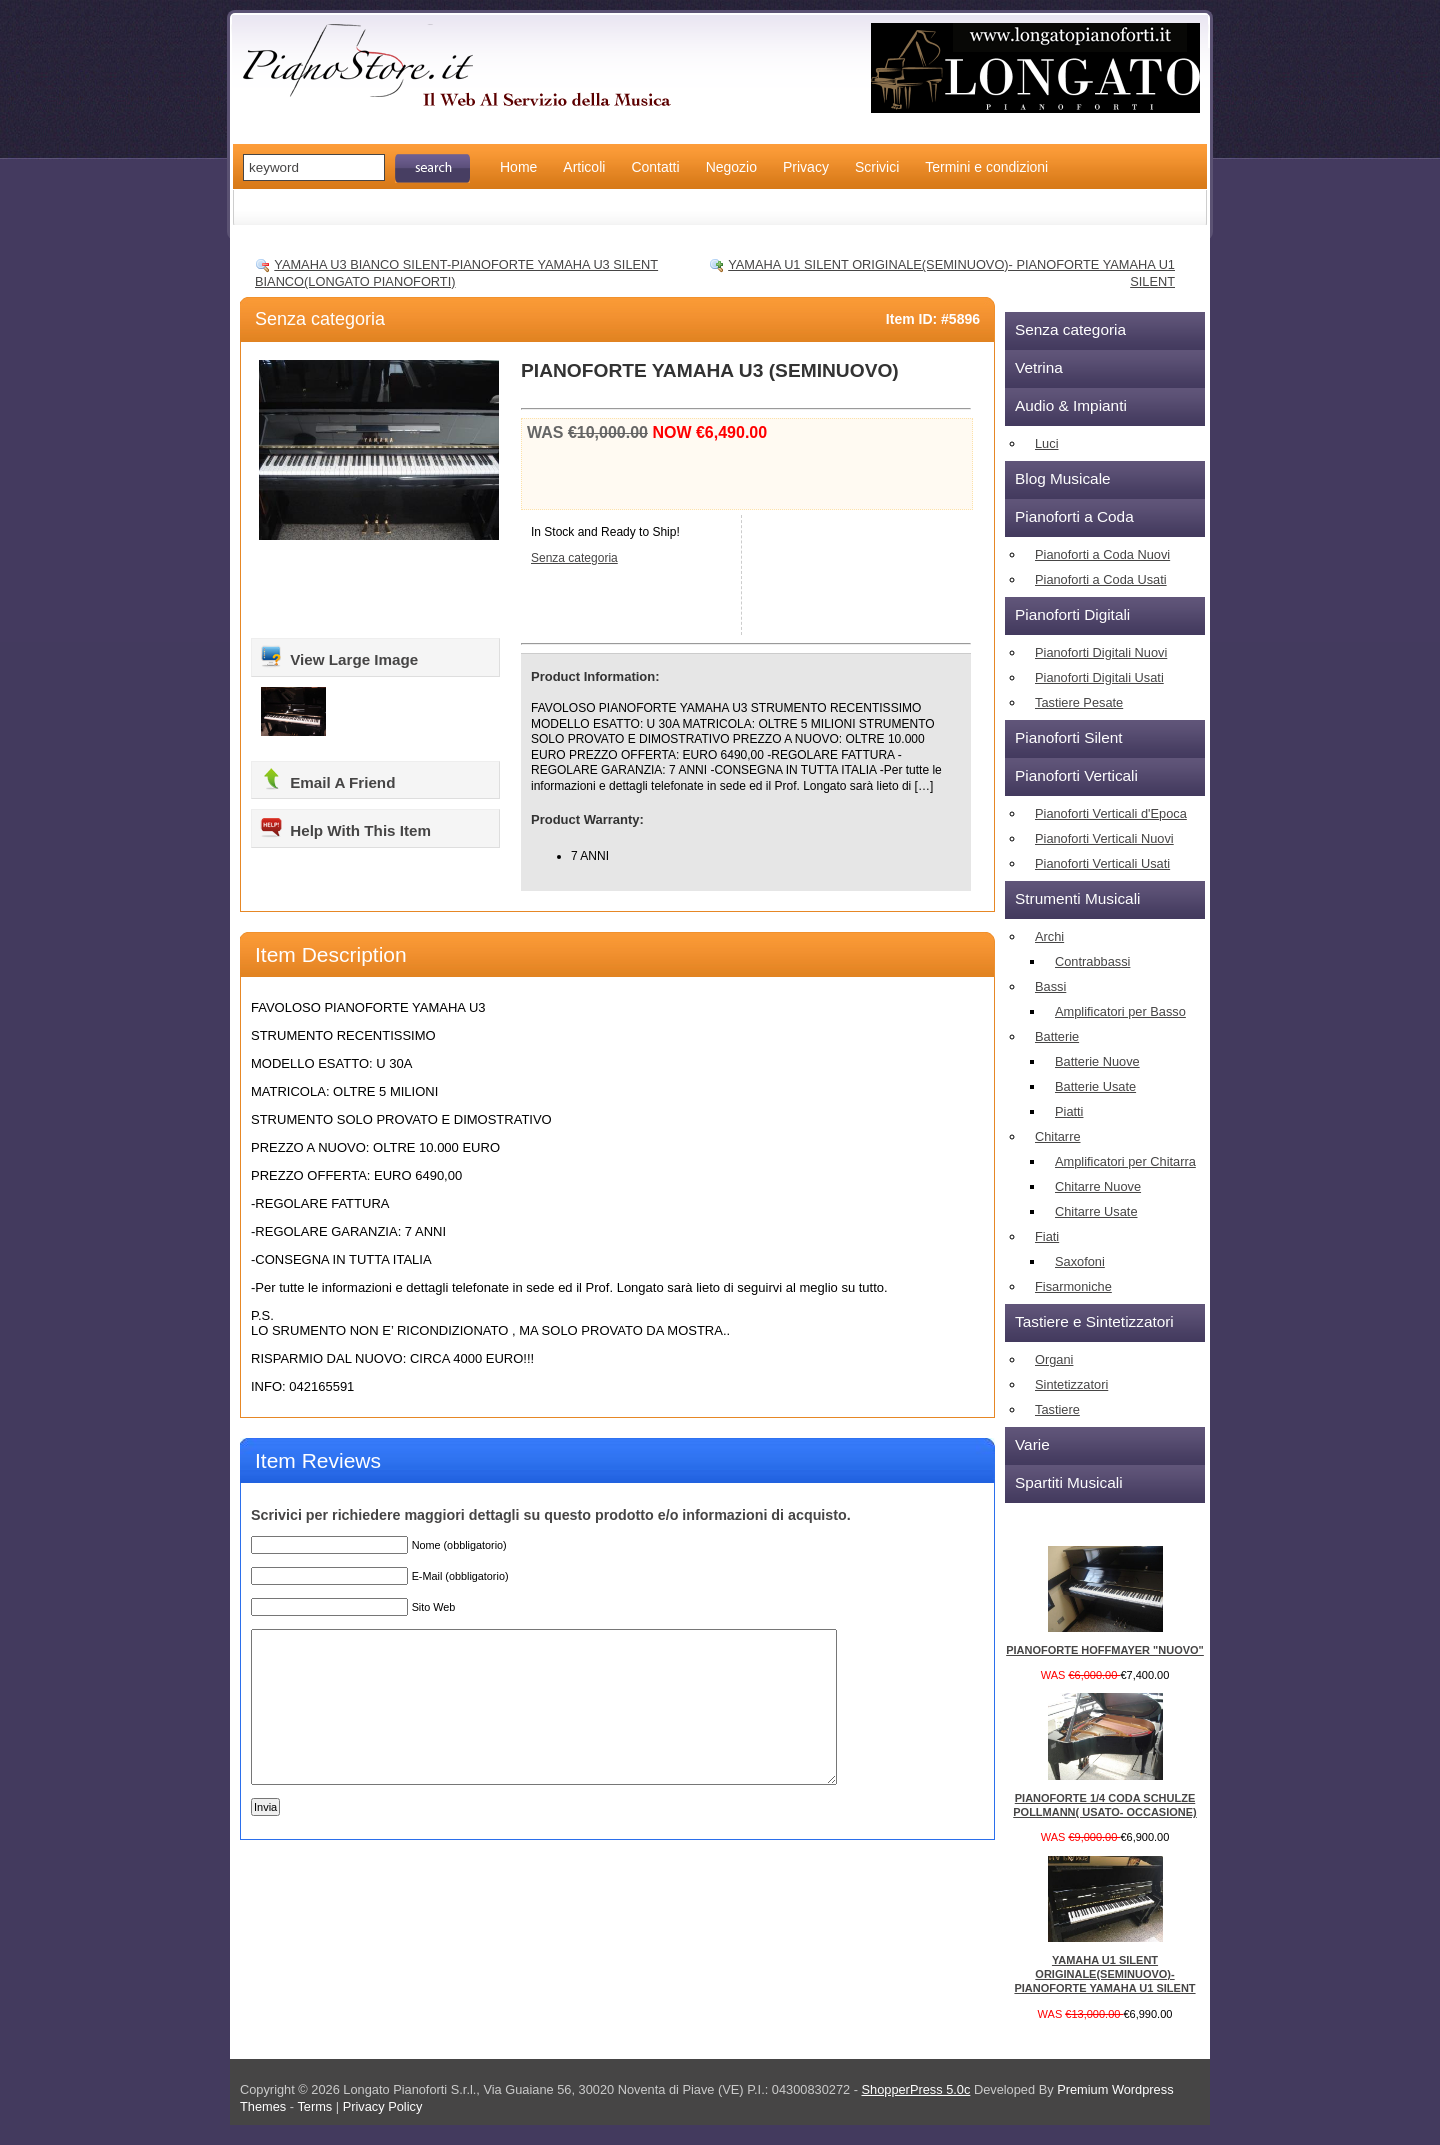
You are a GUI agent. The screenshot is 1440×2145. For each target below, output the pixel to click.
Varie (1032, 1444)
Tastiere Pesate (1079, 702)
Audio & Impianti (1071, 405)
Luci (1046, 443)
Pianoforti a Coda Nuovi (1102, 554)
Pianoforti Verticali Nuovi (1104, 838)
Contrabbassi (1092, 961)
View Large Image (338, 656)
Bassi (1050, 986)
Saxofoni (1080, 1261)
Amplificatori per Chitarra (1125, 1161)
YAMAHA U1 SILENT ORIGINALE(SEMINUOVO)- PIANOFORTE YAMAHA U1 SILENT (1104, 1974)
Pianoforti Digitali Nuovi (1101, 652)
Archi (1049, 936)
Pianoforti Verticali (1076, 775)
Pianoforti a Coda (1074, 516)
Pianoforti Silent (1069, 737)
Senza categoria (320, 319)
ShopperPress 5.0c (916, 2089)
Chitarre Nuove (1098, 1186)
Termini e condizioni (986, 167)
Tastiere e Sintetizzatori (1094, 1321)
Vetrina (1039, 367)
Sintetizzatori (1071, 1384)
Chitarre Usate (1096, 1211)
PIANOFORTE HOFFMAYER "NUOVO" (1105, 1650)
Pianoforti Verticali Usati (1102, 863)
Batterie (1057, 1036)
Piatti (1069, 1111)
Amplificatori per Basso (1120, 1011)
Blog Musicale (1063, 478)
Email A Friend (327, 779)
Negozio (731, 167)
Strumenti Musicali (1077, 898)
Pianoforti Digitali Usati (1099, 677)
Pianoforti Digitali (1072, 614)
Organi (1054, 1359)
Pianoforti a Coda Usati (1101, 579)
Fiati (1047, 1236)
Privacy (806, 167)
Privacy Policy (383, 2106)
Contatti (655, 167)
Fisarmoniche (1073, 1286)
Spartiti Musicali (1069, 1482)
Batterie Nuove (1097, 1061)
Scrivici (877, 167)
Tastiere (1057, 1409)
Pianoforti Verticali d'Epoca (1111, 813)
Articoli (584, 167)
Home (518, 167)
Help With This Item (345, 827)
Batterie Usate (1095, 1086)
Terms (316, 2106)
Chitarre (1058, 1136)
